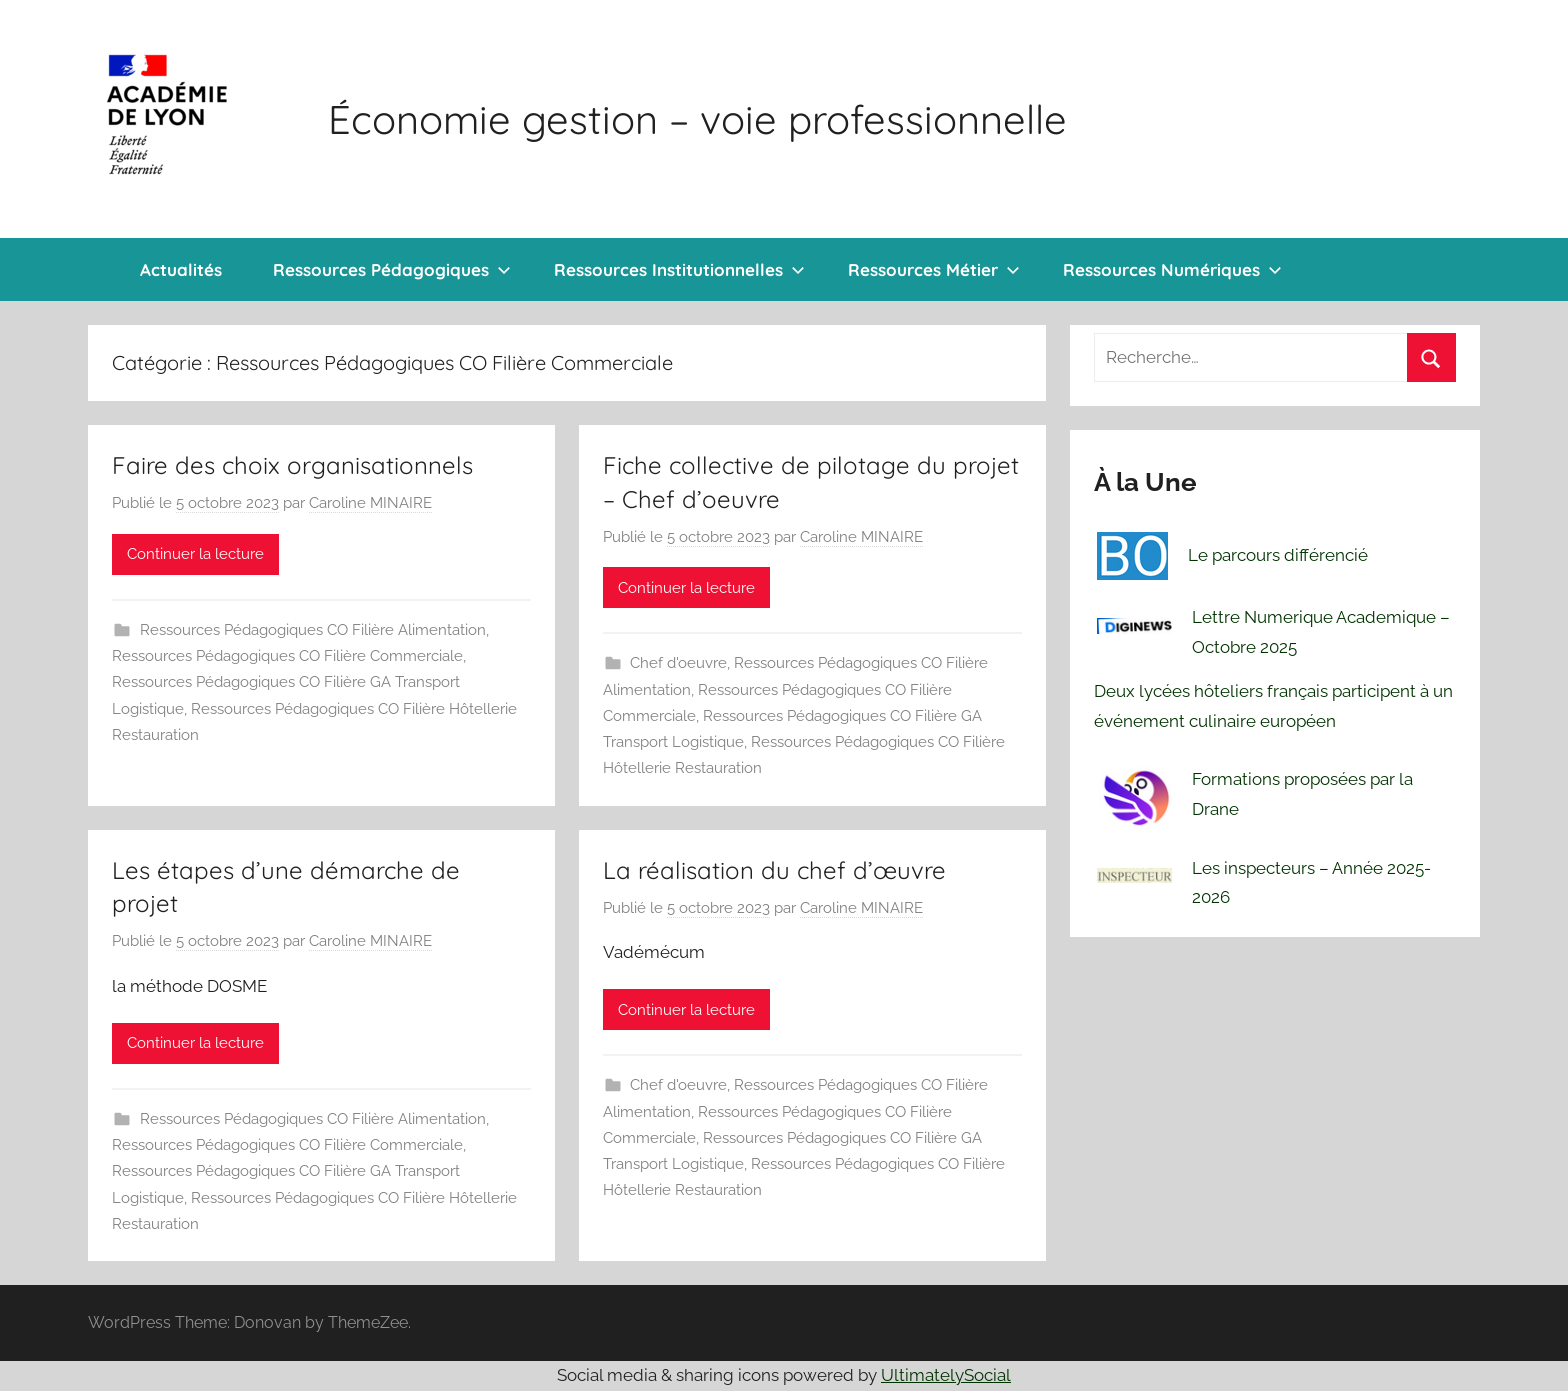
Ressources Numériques (1172, 269)
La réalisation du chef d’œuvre (774, 870)
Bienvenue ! (89, 270)
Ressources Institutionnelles (679, 269)
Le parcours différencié (1278, 555)
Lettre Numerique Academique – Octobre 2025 (1321, 632)
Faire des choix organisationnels (292, 465)
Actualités (181, 269)
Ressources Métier (934, 269)
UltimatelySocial (946, 1375)
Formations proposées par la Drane (1302, 794)
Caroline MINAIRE (370, 503)
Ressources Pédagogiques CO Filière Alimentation (313, 630)
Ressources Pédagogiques (392, 269)
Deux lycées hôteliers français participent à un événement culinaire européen (1273, 706)
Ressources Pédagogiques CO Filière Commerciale (287, 656)
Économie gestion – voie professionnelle (697, 119)
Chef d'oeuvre (678, 663)
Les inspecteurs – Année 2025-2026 (1311, 883)
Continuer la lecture (195, 554)
